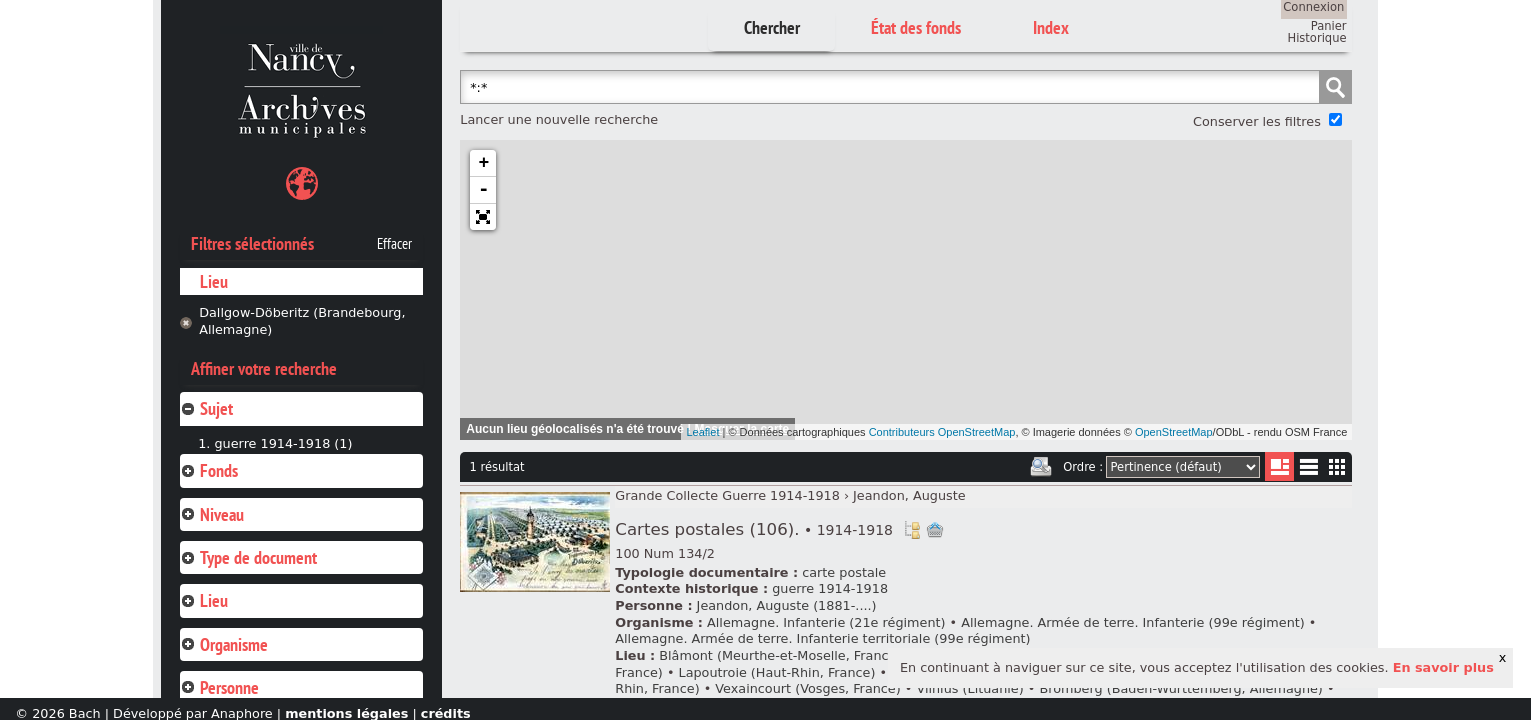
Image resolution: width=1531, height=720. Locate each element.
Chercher (772, 27)
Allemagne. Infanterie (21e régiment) (826, 622)
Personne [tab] (219, 687)
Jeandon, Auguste (909, 495)
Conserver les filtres (1257, 121)
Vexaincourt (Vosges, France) (807, 688)
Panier (1329, 26)
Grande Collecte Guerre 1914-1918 (727, 495)
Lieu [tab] (204, 600)
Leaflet (702, 432)
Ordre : (1083, 467)
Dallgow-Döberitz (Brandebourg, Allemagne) (302, 321)
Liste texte (1308, 470)
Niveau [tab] (212, 514)
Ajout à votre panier (935, 530)
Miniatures (1337, 466)
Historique (1317, 38)
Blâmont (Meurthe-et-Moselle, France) (780, 655)
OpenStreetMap (1174, 432)
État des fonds (916, 27)
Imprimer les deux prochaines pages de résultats (1041, 467)
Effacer (394, 244)
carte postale (844, 572)
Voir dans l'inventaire (912, 530)
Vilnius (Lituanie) (969, 688)
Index (1051, 27)
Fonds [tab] (209, 470)
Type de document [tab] (248, 557)
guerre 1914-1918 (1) (283, 443)
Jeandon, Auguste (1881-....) (787, 605)
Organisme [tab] (224, 644)
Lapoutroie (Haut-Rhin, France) (777, 672)
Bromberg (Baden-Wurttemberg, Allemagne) (1180, 688)
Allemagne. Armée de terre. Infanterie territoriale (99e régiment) (822, 638)
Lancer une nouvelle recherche (559, 119)
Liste (1279, 466)
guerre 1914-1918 (830, 588)
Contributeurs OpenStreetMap (942, 432)
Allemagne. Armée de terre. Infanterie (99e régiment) (1133, 622)
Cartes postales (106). (754, 529)
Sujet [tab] (206, 408)
